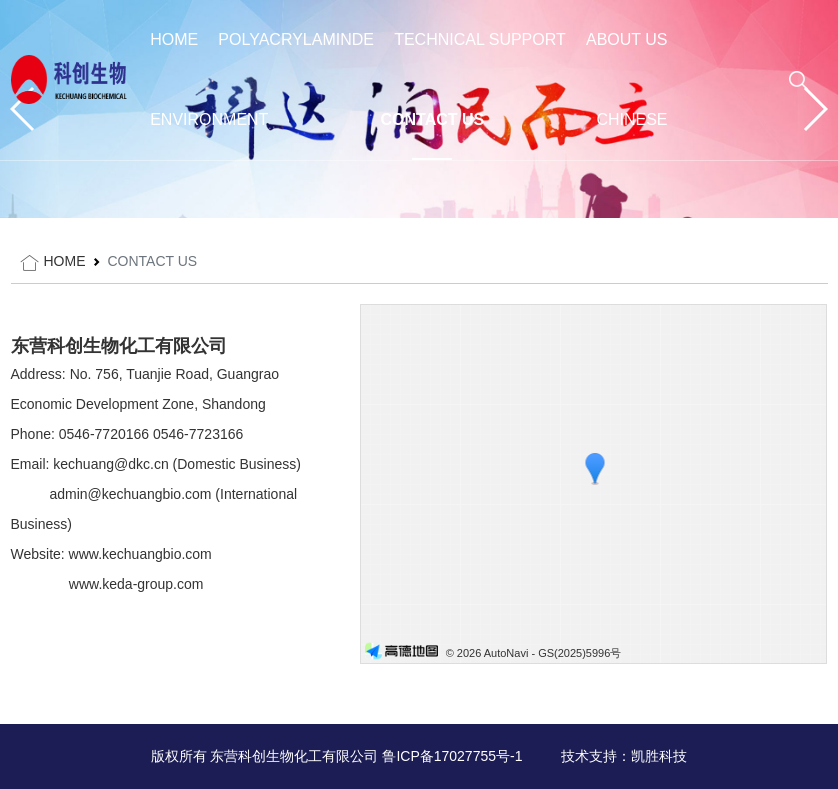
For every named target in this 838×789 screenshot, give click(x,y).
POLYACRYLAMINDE (296, 39)
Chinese (631, 119)
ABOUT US (627, 39)
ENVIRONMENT (209, 119)
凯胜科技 (659, 756)
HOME (174, 39)
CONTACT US (433, 119)
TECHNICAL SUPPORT (480, 39)
